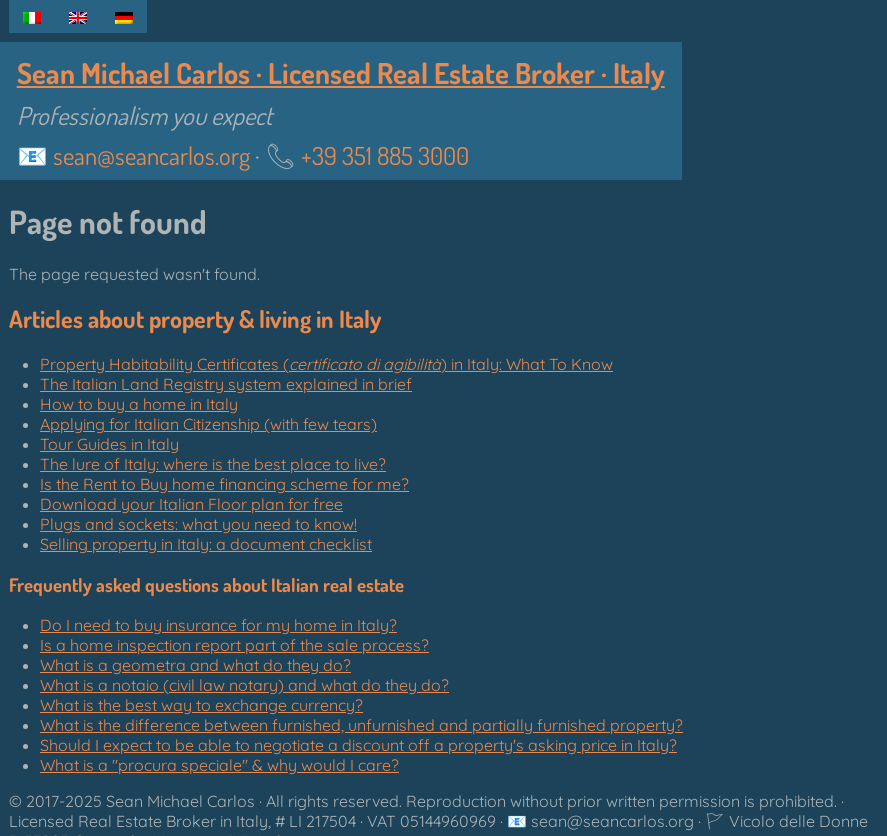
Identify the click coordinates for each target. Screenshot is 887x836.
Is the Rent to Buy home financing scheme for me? (224, 484)
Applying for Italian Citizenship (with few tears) (208, 424)
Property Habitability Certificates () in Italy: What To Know (326, 364)
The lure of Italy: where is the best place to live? (213, 464)
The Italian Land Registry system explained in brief (226, 384)
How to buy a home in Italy (139, 404)
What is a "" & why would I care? (219, 765)
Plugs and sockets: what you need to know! (198, 524)
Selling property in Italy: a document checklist (206, 544)
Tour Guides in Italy (109, 444)
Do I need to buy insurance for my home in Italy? (218, 625)
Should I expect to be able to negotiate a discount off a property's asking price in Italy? (358, 745)
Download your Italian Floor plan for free (191, 504)
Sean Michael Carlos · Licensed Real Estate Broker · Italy (341, 73)
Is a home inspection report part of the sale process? (234, 645)
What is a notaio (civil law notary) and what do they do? (244, 685)
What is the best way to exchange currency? (201, 705)
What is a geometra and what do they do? (195, 665)
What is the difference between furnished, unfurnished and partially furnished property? (361, 725)
